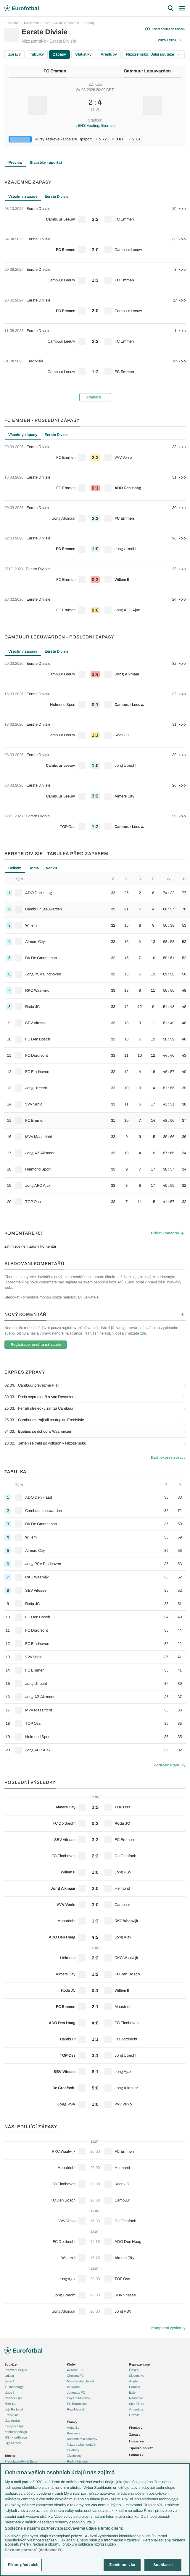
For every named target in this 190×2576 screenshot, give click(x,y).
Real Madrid (75, 2409)
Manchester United (80, 2381)
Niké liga (10, 2403)
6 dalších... (95, 397)
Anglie (133, 2381)
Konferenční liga (15, 2432)
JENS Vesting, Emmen (95, 126)
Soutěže (13, 23)
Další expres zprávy (168, 1457)
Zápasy (89, 23)
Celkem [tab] (14, 868)
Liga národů (12, 2443)
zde (143, 1333)
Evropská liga (14, 2426)
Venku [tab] (51, 868)
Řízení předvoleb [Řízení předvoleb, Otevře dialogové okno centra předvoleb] (23, 2565)
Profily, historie (77, 2461)
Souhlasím (163, 2565)
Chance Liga (13, 2398)
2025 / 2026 (170, 40)
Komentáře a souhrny (82, 2439)
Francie (134, 2387)
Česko (134, 2370)
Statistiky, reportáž (46, 163)
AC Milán (73, 2387)
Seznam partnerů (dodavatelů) (34, 2550)
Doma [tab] (33, 868)
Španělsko (136, 2403)
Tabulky (37, 54)
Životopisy (74, 2455)
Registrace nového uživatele (36, 1345)
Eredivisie (11, 2415)
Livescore (136, 2441)
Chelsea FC (75, 2375)
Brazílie (134, 2415)
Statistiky (83, 54)
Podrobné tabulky (170, 1765)
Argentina (136, 2409)
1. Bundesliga (14, 2387)
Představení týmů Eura (20, 2461)
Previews (73, 2433)
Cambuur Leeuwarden (147, 71)
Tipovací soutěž (141, 2448)
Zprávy (14, 54)
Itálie (132, 2392)
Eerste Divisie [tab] (56, 196)
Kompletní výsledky (168, 2328)
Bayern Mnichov (78, 2398)
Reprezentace (139, 2364)
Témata (9, 2455)
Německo (136, 2398)
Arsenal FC (75, 2370)
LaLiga (9, 2375)
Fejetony (73, 2450)
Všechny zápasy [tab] (22, 196)
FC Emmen (55, 71)
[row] (95, 217)
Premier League (15, 2370)
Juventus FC (76, 2392)
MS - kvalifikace (15, 2437)
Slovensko (136, 2375)
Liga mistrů (12, 2420)
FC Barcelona (77, 2403)
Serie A (9, 2381)
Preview (15, 163)
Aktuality (73, 2427)
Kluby (71, 2364)
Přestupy (109, 54)
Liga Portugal (13, 2409)
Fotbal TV (136, 2455)
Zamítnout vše (122, 2565)
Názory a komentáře (81, 2444)
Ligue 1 (9, 2392)
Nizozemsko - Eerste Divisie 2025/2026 (51, 23)
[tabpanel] (95, 304)
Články (72, 2422)
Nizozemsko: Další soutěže (153, 54)
